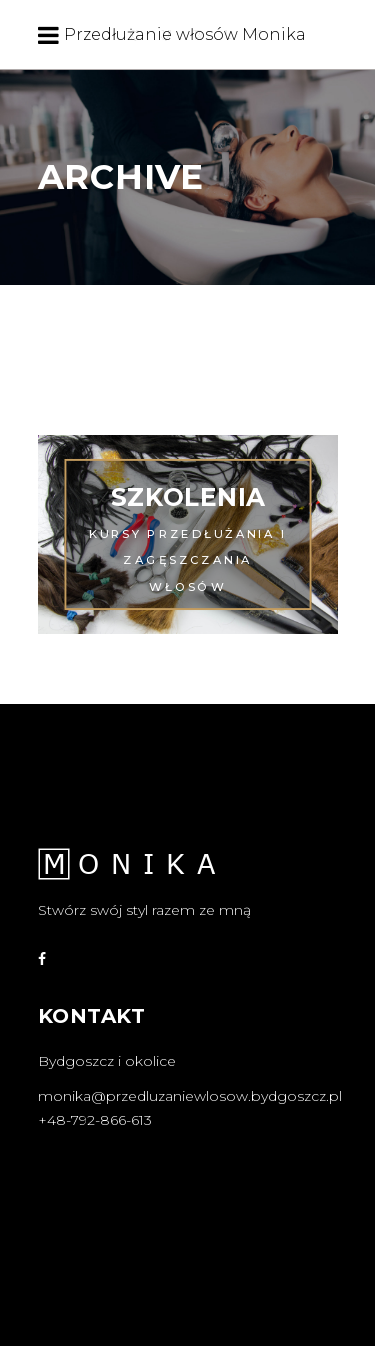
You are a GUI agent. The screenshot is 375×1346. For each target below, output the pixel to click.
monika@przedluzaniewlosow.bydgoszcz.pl (190, 1096)
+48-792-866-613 (95, 1120)
